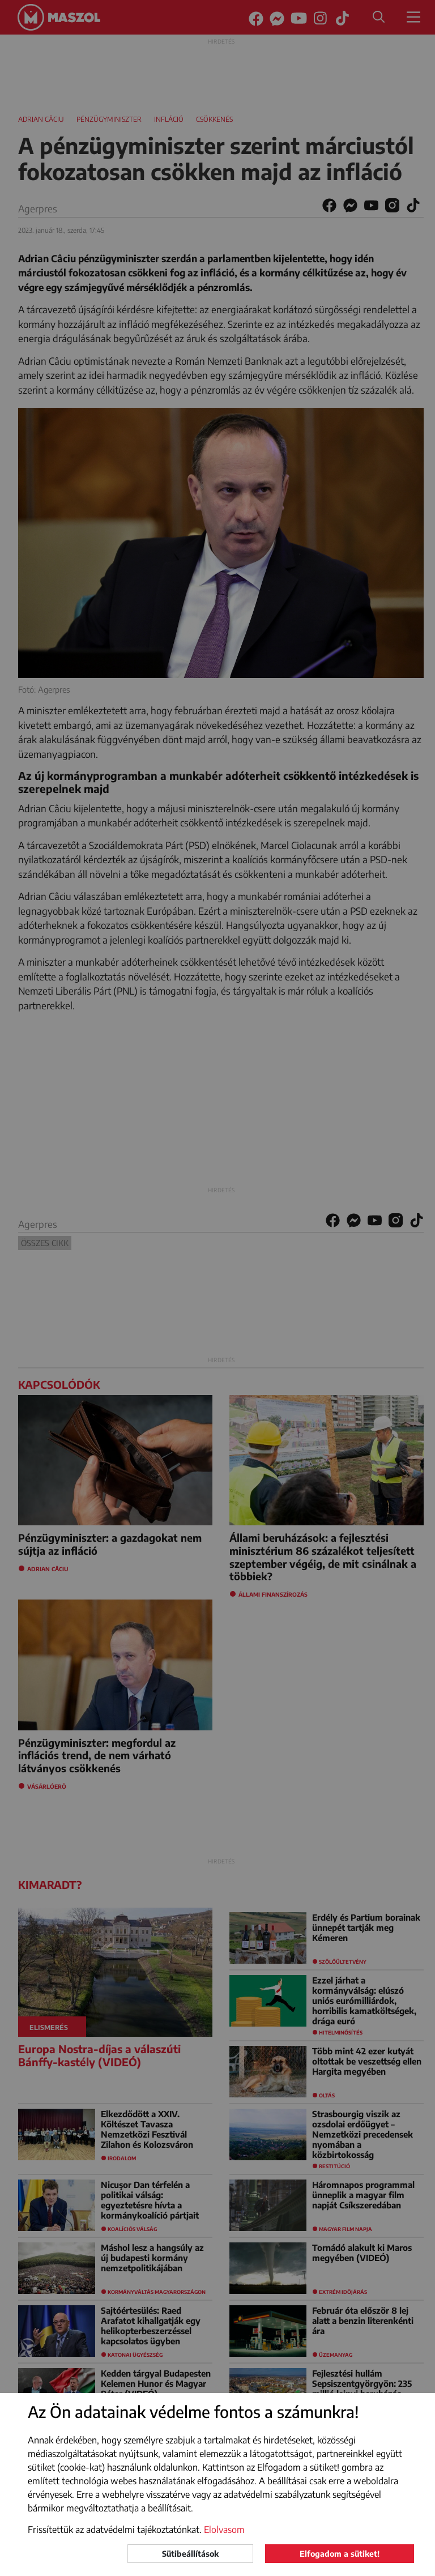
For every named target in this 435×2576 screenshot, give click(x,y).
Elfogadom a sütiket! (339, 2553)
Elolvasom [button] (224, 2529)
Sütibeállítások (190, 2553)
